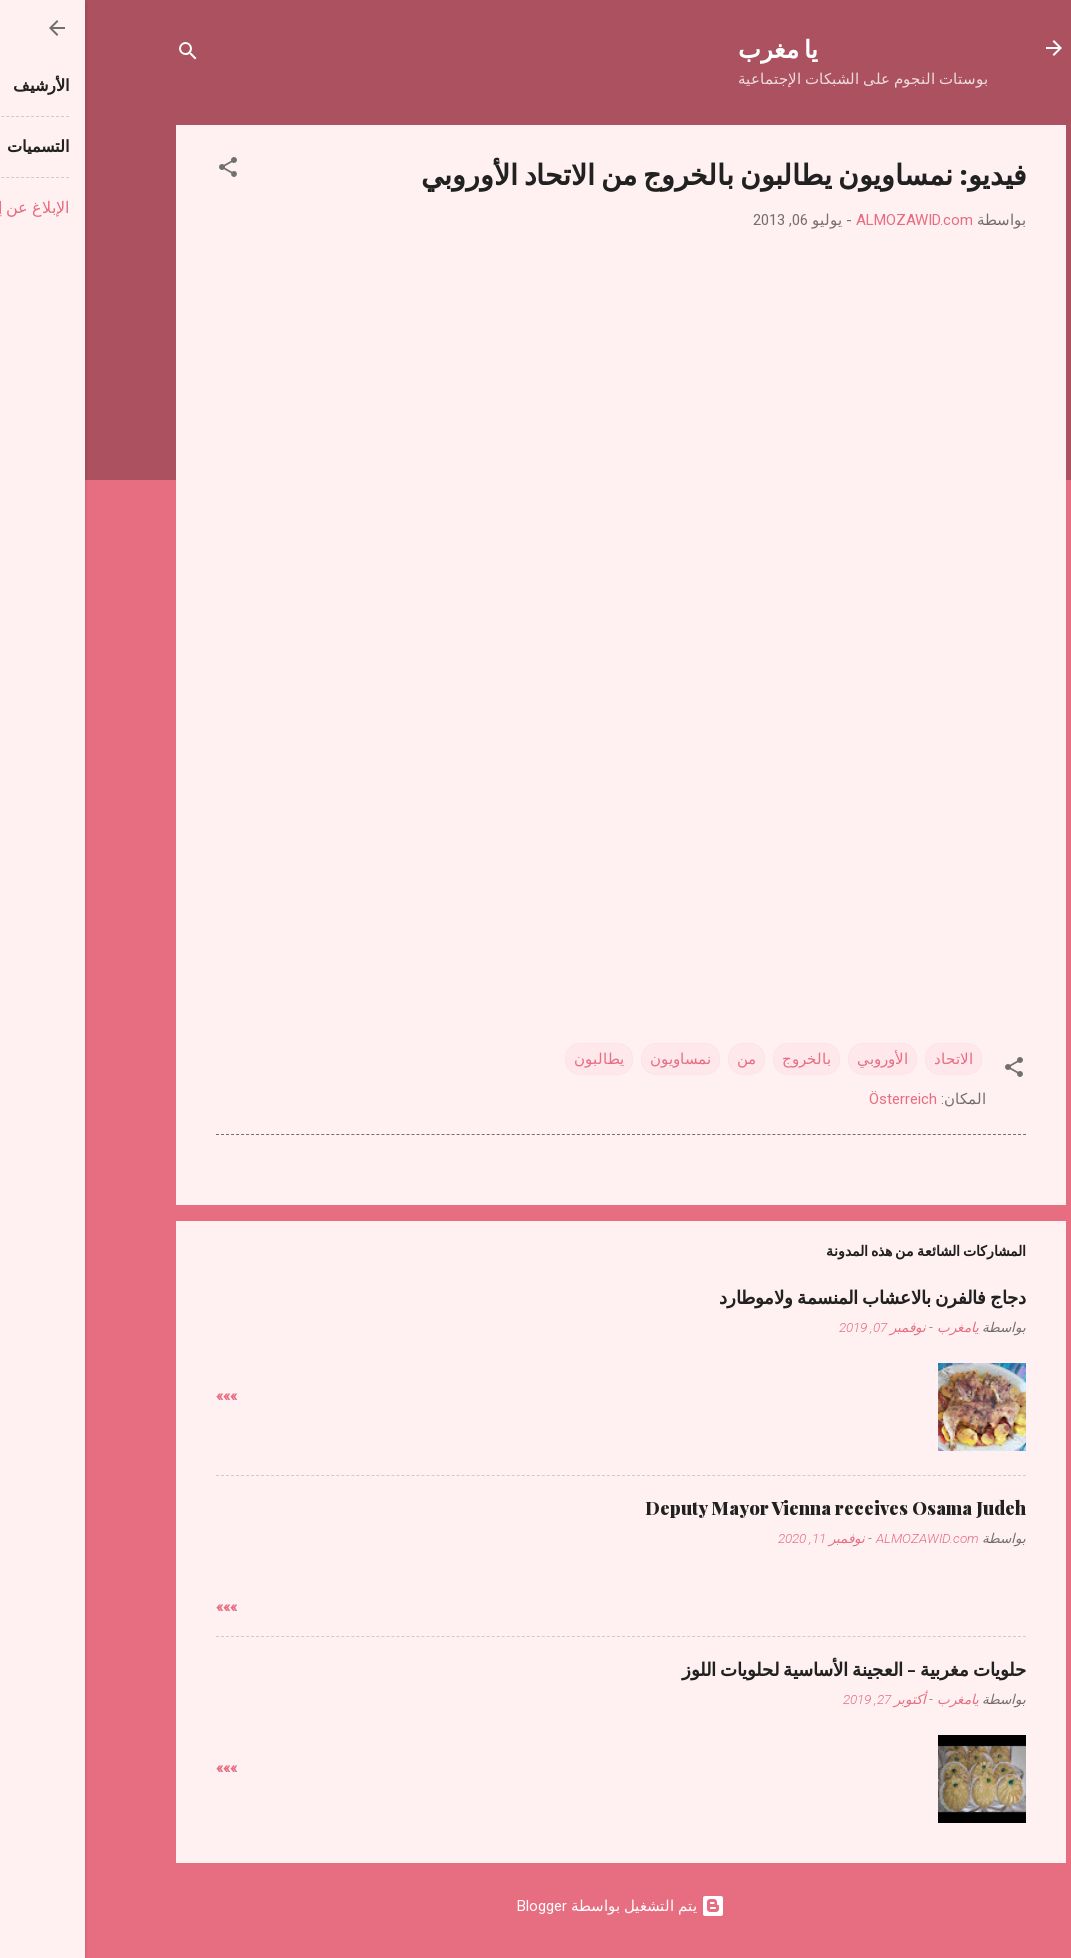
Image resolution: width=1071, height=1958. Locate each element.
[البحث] (103, 54)
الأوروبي (797, 1059)
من (661, 1059)
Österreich (818, 1099)
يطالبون (514, 1059)
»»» (141, 1396)
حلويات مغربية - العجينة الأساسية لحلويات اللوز (769, 1669)
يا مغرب (693, 48)
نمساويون (595, 1059)
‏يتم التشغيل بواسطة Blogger (536, 1906)
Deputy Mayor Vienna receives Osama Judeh (750, 1508)
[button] (143, 170)
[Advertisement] (536, 767)
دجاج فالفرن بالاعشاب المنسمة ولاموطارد (787, 1297)
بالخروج (721, 1059)
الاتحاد (868, 1059)
